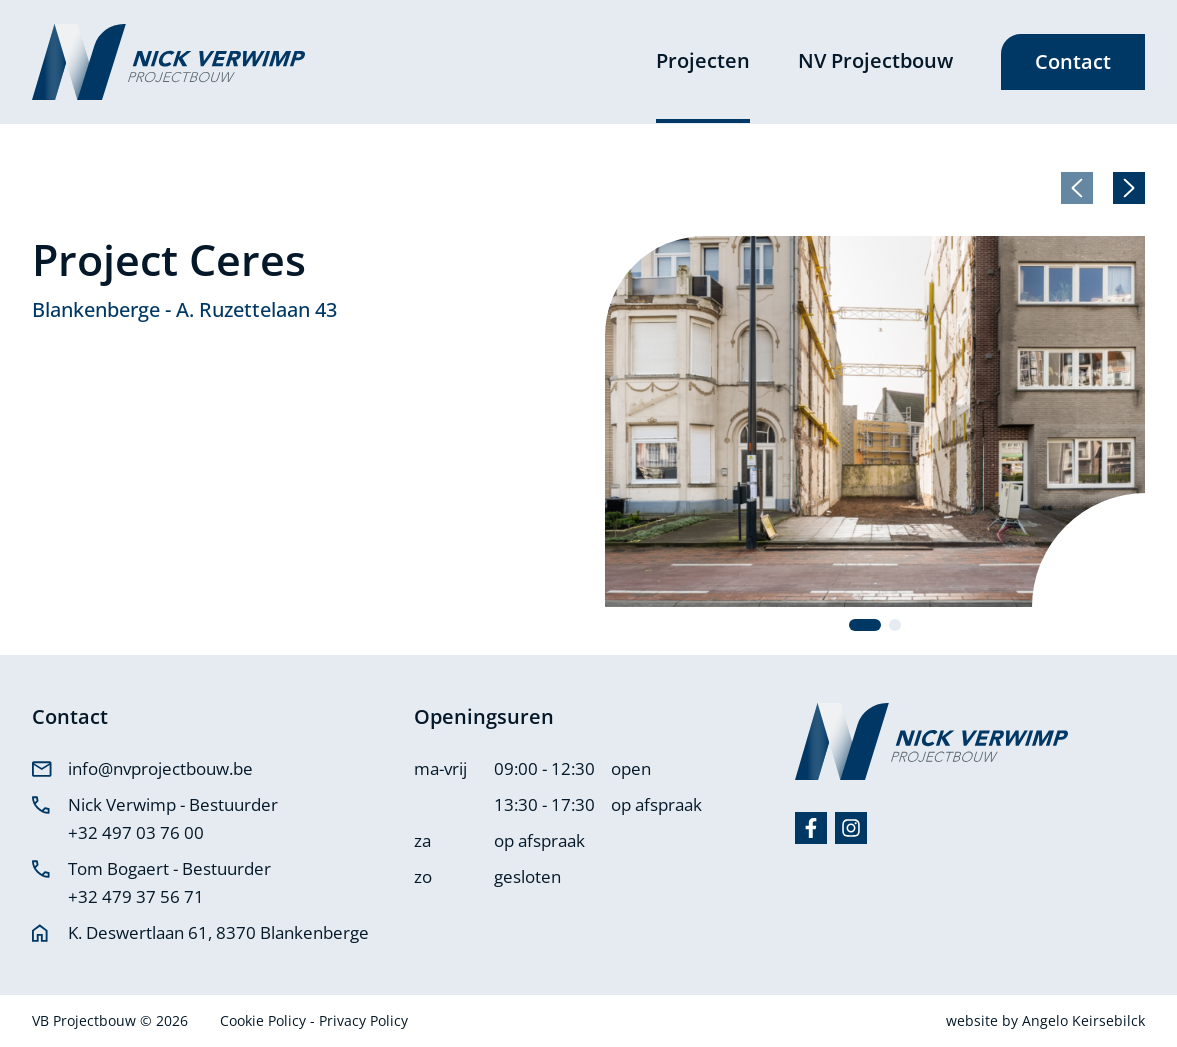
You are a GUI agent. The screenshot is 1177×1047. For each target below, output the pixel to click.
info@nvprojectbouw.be (160, 768)
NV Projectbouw (875, 60)
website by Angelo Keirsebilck (1045, 1020)
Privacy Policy (363, 1020)
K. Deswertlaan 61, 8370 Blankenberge (218, 932)
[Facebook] (811, 828)
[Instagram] (851, 828)
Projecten (703, 60)
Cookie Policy (265, 1020)
